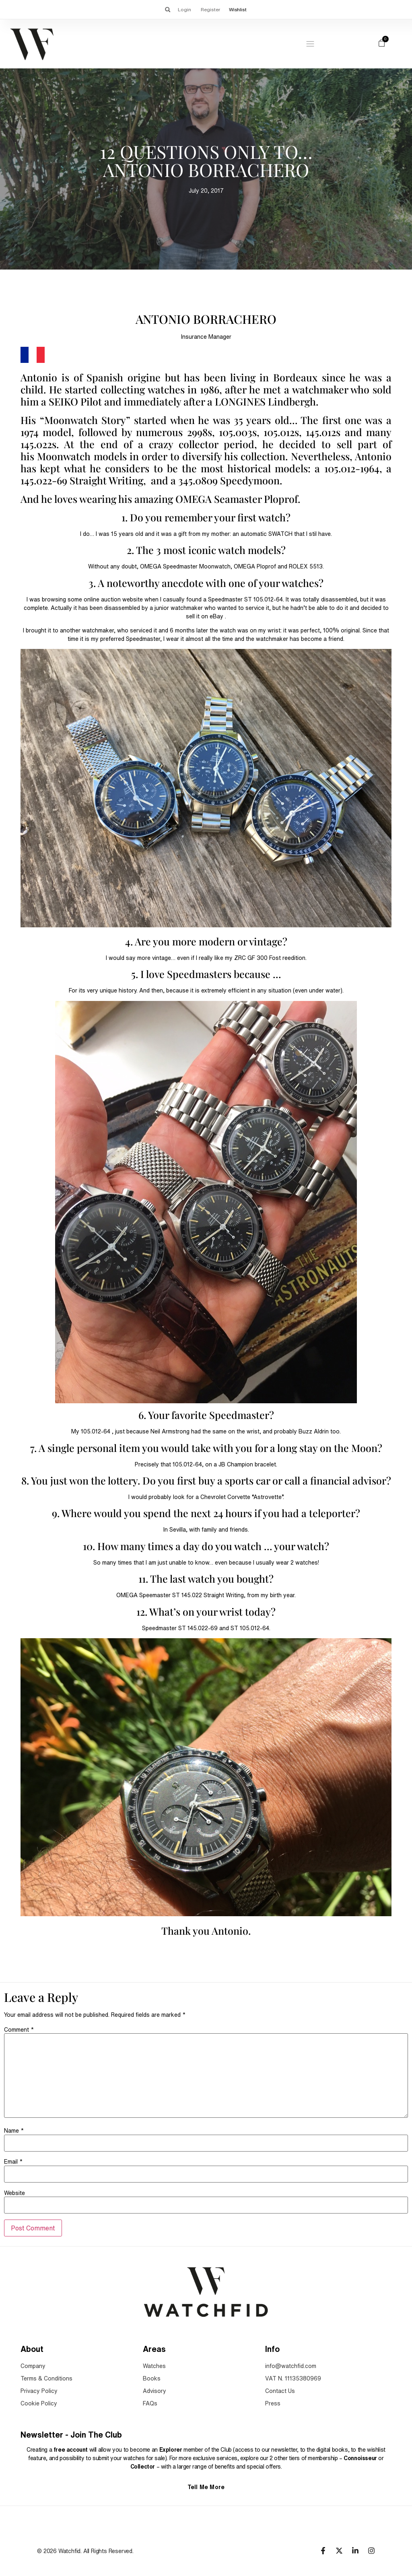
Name (14, 2130)
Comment (19, 2029)
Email (13, 2161)
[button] (167, 9)
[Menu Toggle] (310, 44)
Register (210, 9)
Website (14, 2193)
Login (184, 9)
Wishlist (238, 9)
